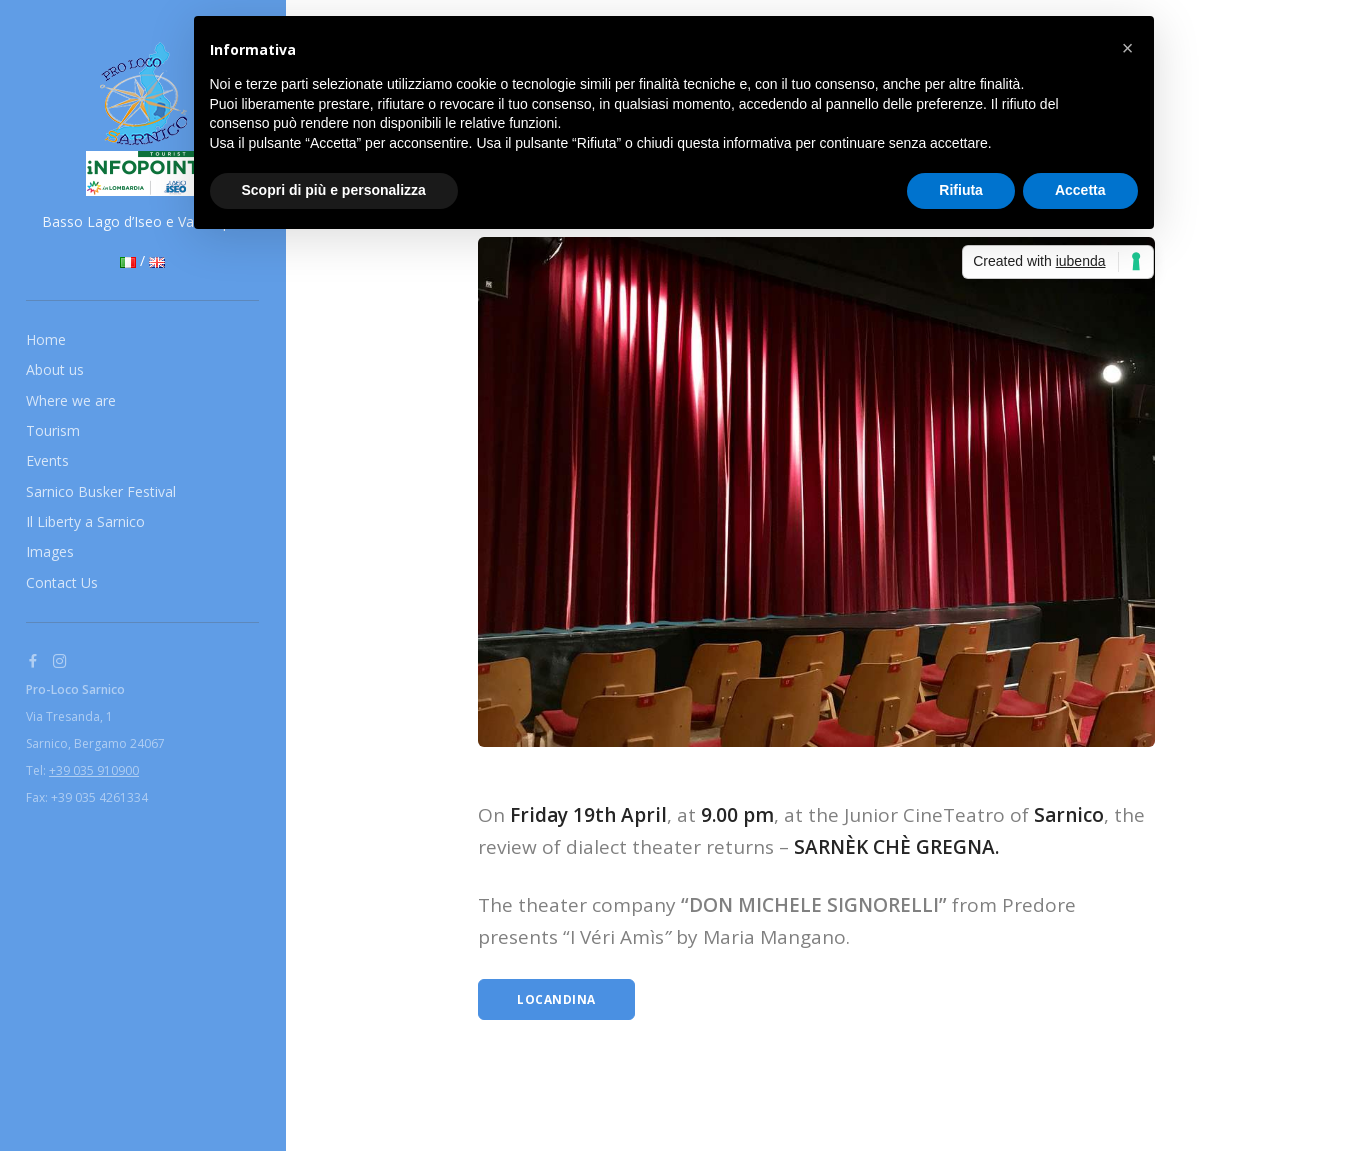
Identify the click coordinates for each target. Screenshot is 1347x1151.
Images (50, 551)
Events (47, 460)
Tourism (53, 430)
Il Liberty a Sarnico (85, 521)
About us (55, 369)
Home (46, 339)
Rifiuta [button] (961, 190)
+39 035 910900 (94, 770)
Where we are (71, 400)
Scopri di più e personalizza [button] (334, 190)
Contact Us (62, 582)
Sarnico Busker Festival (101, 491)
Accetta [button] (1080, 190)
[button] (1128, 48)
